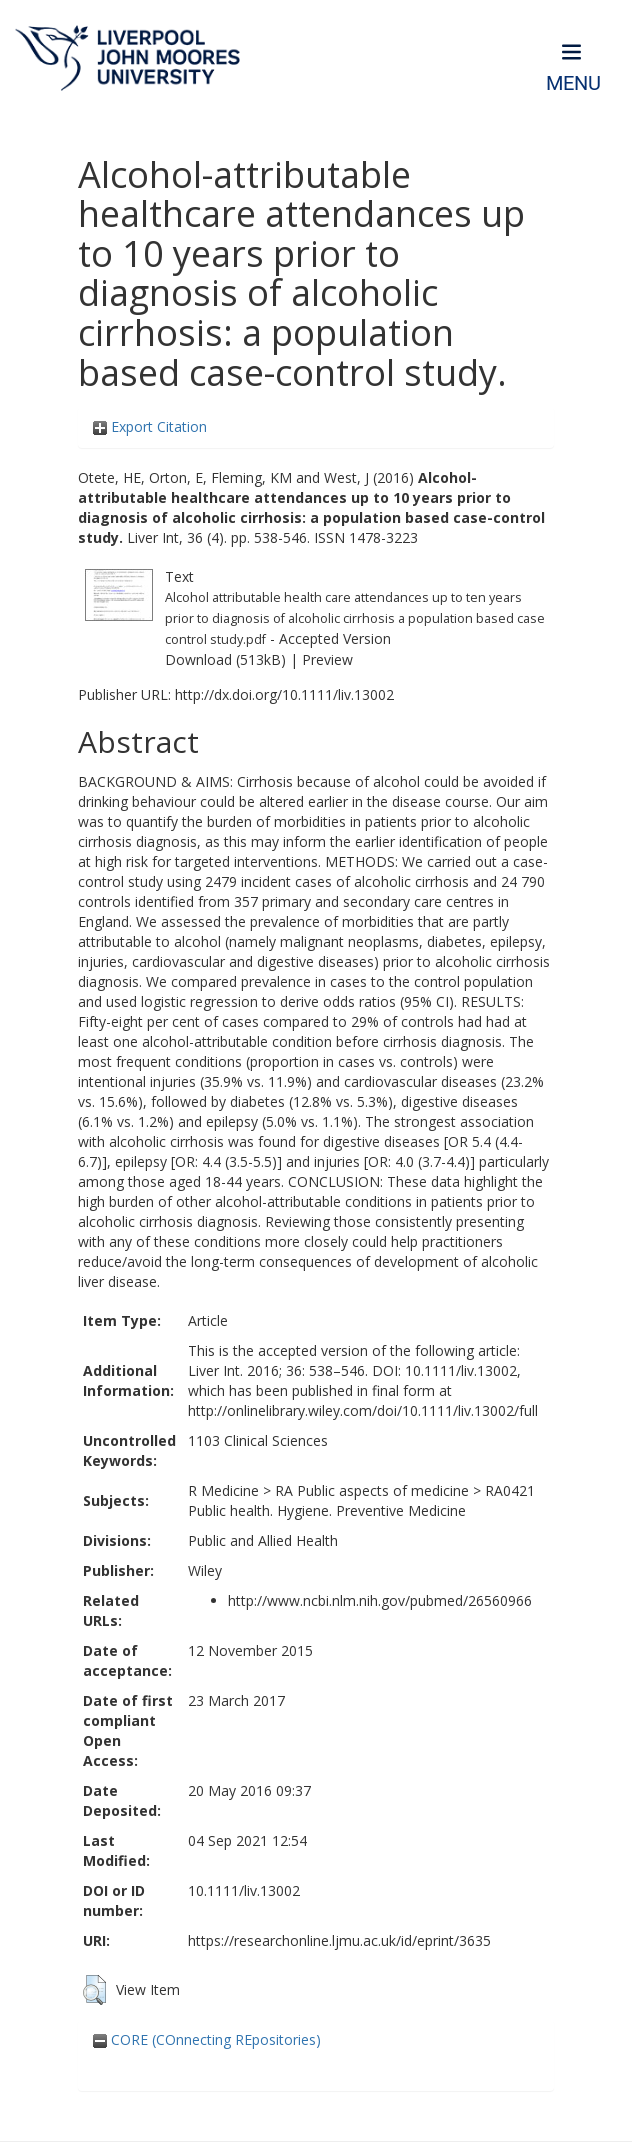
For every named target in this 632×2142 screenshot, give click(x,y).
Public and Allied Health (263, 1540)
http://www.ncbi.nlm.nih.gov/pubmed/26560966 (380, 1600)
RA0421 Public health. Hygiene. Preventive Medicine (361, 1500)
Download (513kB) (225, 659)
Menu (573, 83)
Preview (327, 659)
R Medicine (223, 1490)
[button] (94, 1990)
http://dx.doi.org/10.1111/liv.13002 (284, 694)
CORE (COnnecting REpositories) (207, 2039)
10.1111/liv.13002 (244, 1890)
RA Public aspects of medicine (372, 1490)
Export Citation (150, 426)
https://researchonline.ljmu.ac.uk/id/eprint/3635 (339, 1940)
